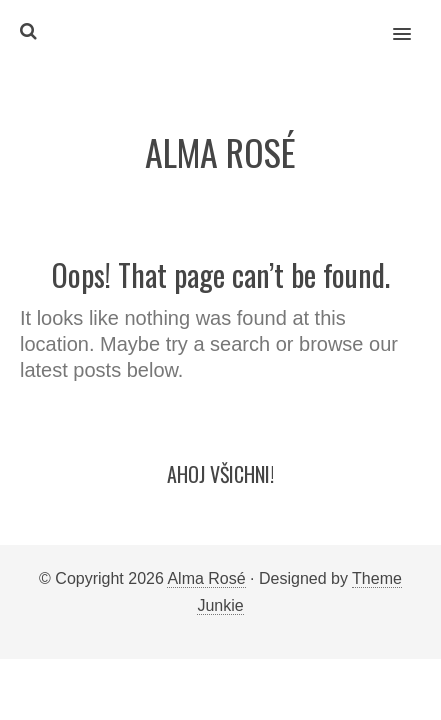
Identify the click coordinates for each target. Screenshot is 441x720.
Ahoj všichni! (220, 474)
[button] (413, 21)
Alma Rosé (206, 578)
